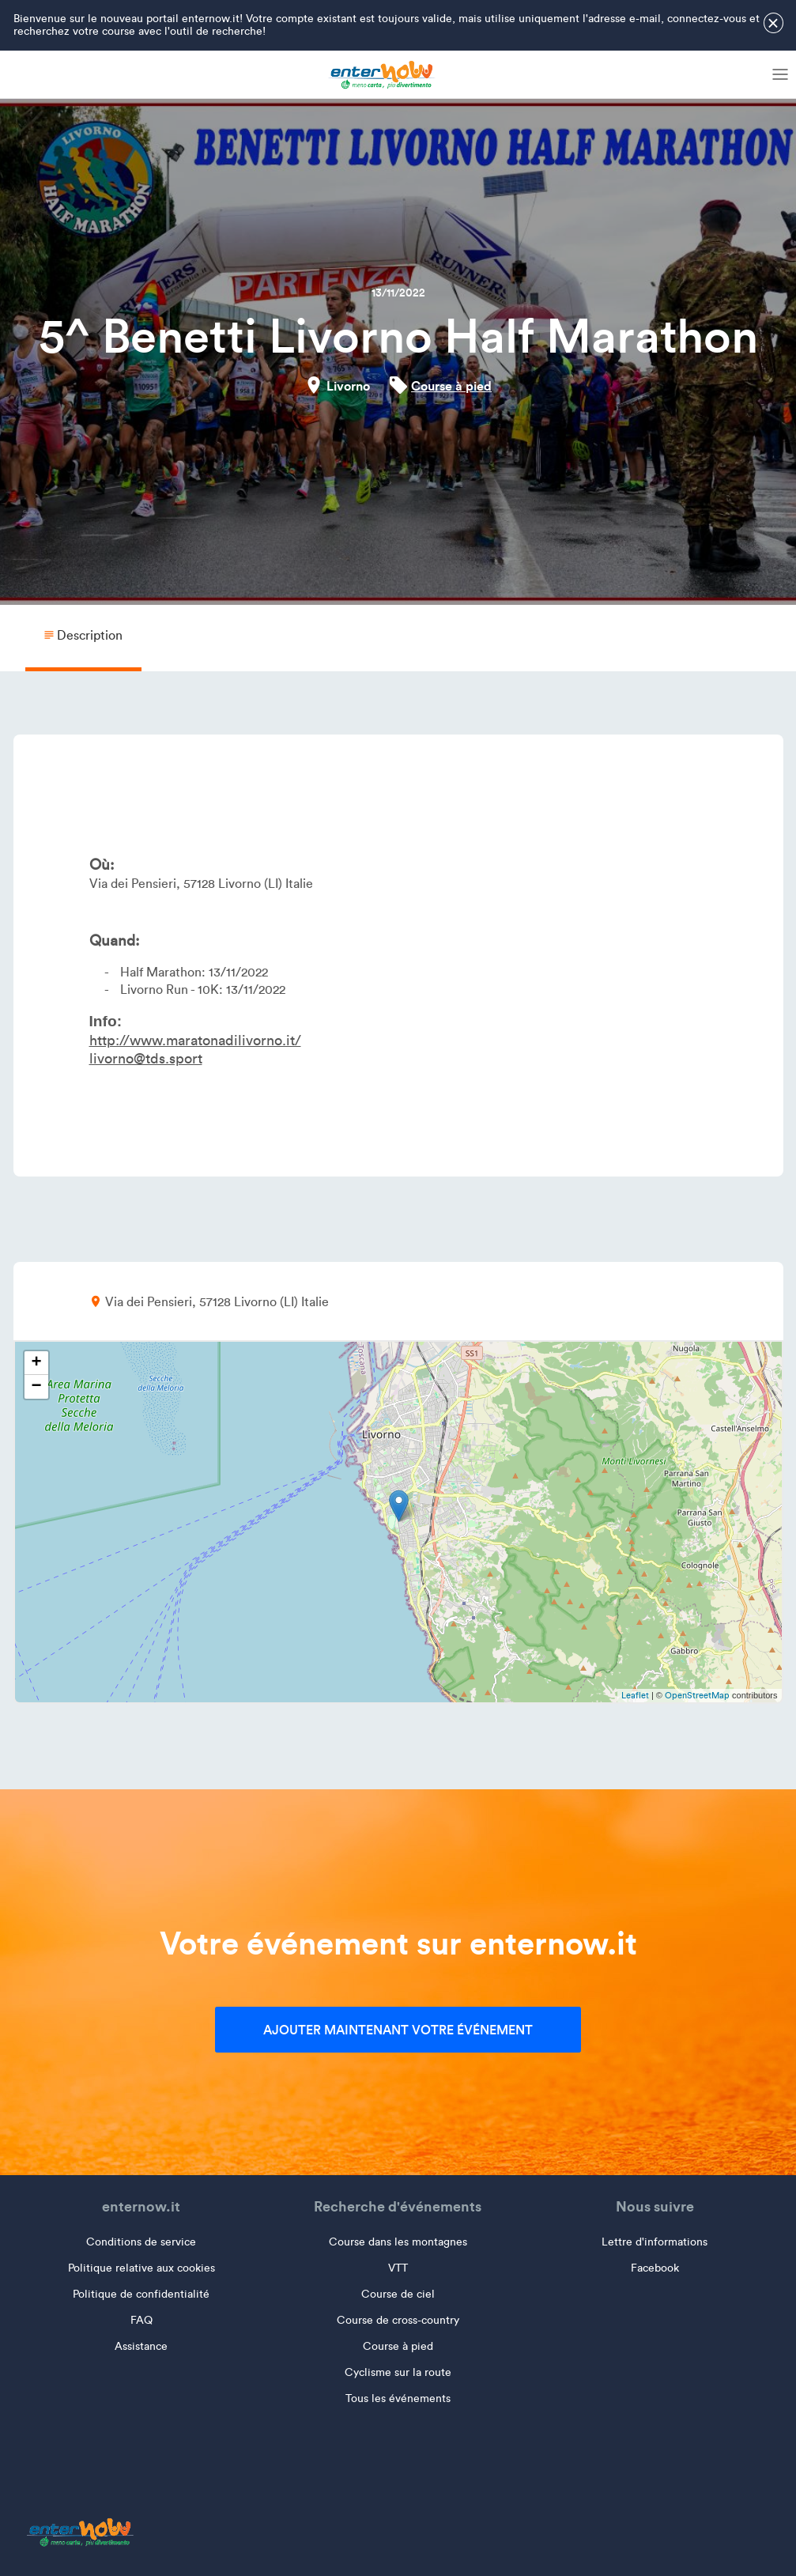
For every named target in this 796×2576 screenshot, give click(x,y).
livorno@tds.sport (145, 1058)
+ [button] (36, 1363)
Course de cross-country (398, 2320)
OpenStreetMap (697, 1695)
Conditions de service (141, 2242)
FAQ (141, 2320)
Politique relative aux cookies (141, 2268)
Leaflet (635, 1695)
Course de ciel (398, 2294)
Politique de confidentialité (141, 2294)
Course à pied (451, 386)
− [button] (36, 1387)
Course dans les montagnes (398, 2242)
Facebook (655, 2268)
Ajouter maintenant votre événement (398, 2030)
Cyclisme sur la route (398, 2372)
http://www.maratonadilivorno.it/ (195, 1040)
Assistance (141, 2346)
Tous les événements (398, 2398)
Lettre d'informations (654, 2242)
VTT (398, 2268)
